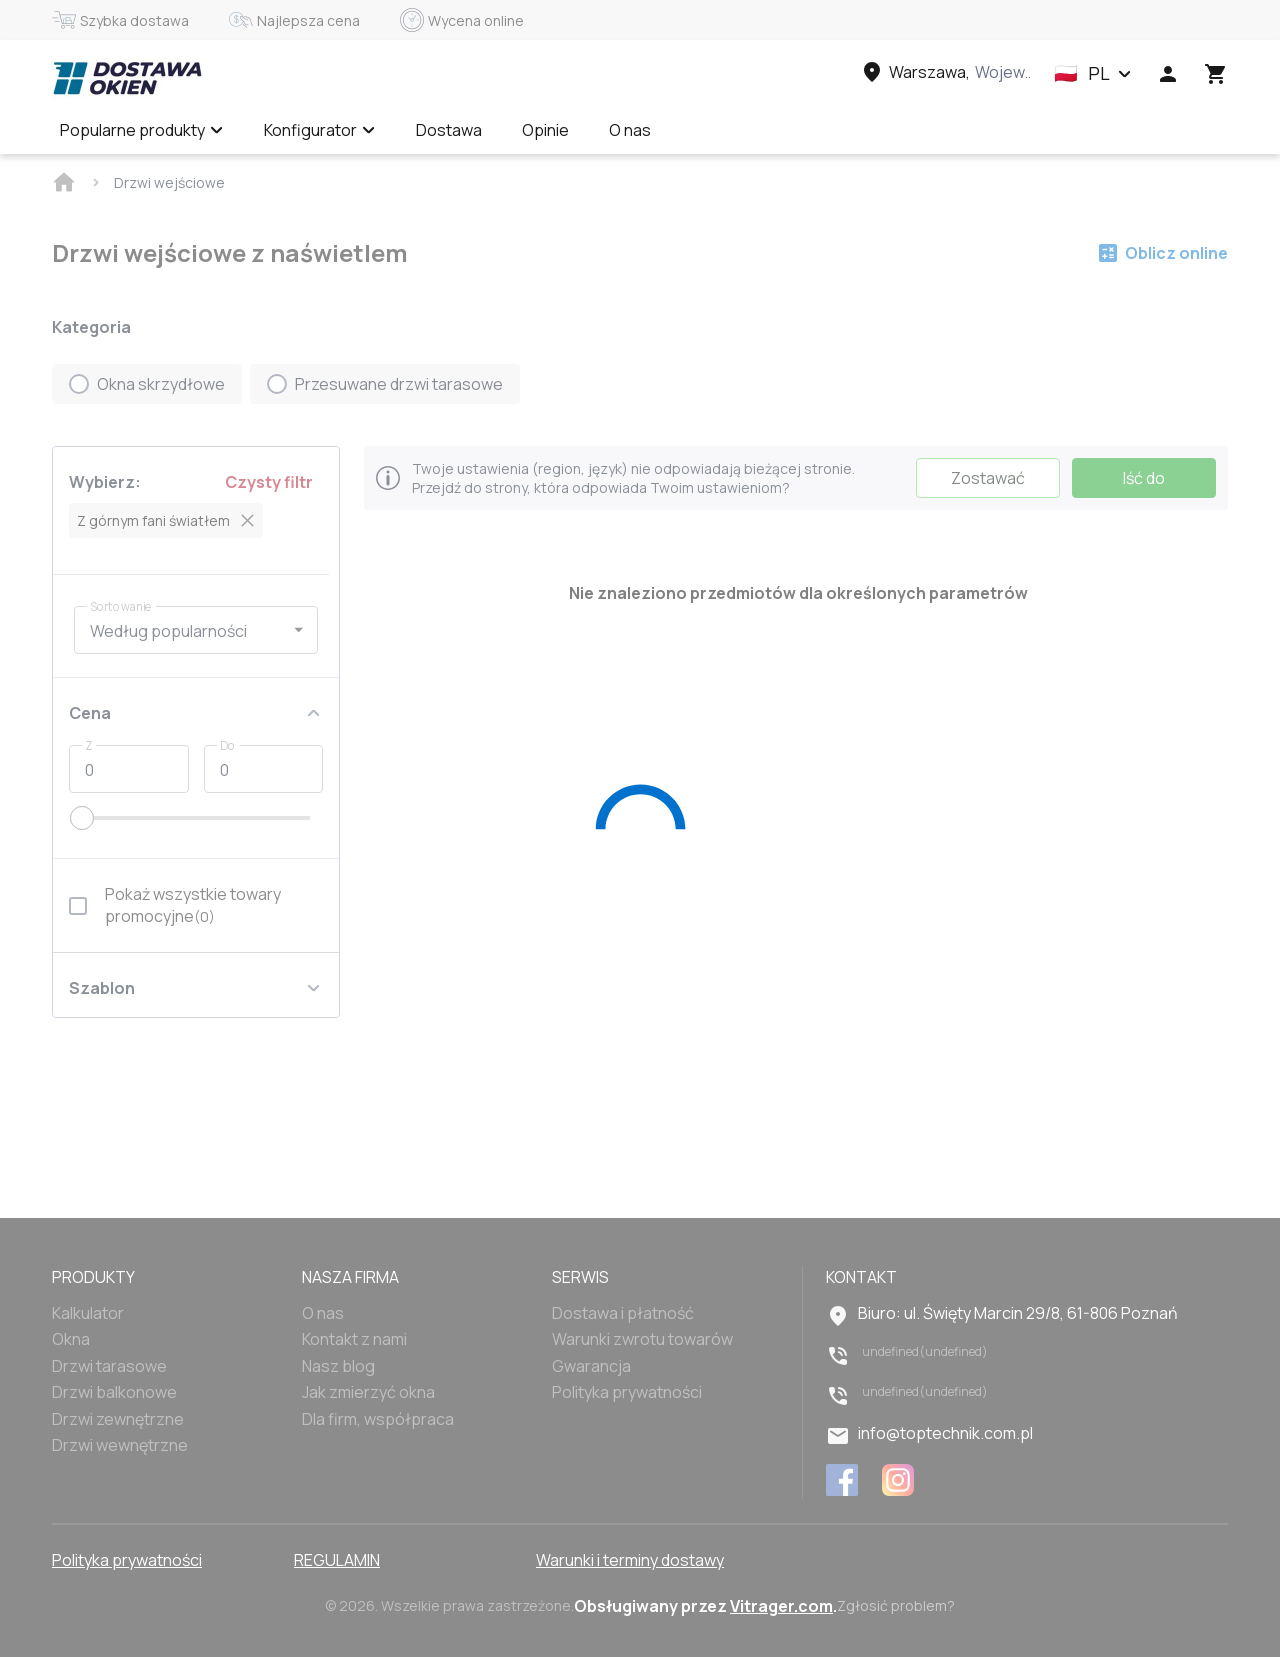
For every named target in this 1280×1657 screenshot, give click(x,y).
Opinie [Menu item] (545, 130)
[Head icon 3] (1216, 74)
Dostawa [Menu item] (449, 130)
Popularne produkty (142, 130)
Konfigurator (320, 130)
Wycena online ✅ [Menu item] (756, 130)
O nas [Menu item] (630, 130)
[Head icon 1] (1168, 74)
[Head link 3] (945, 72)
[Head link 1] (127, 78)
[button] (1093, 74)
